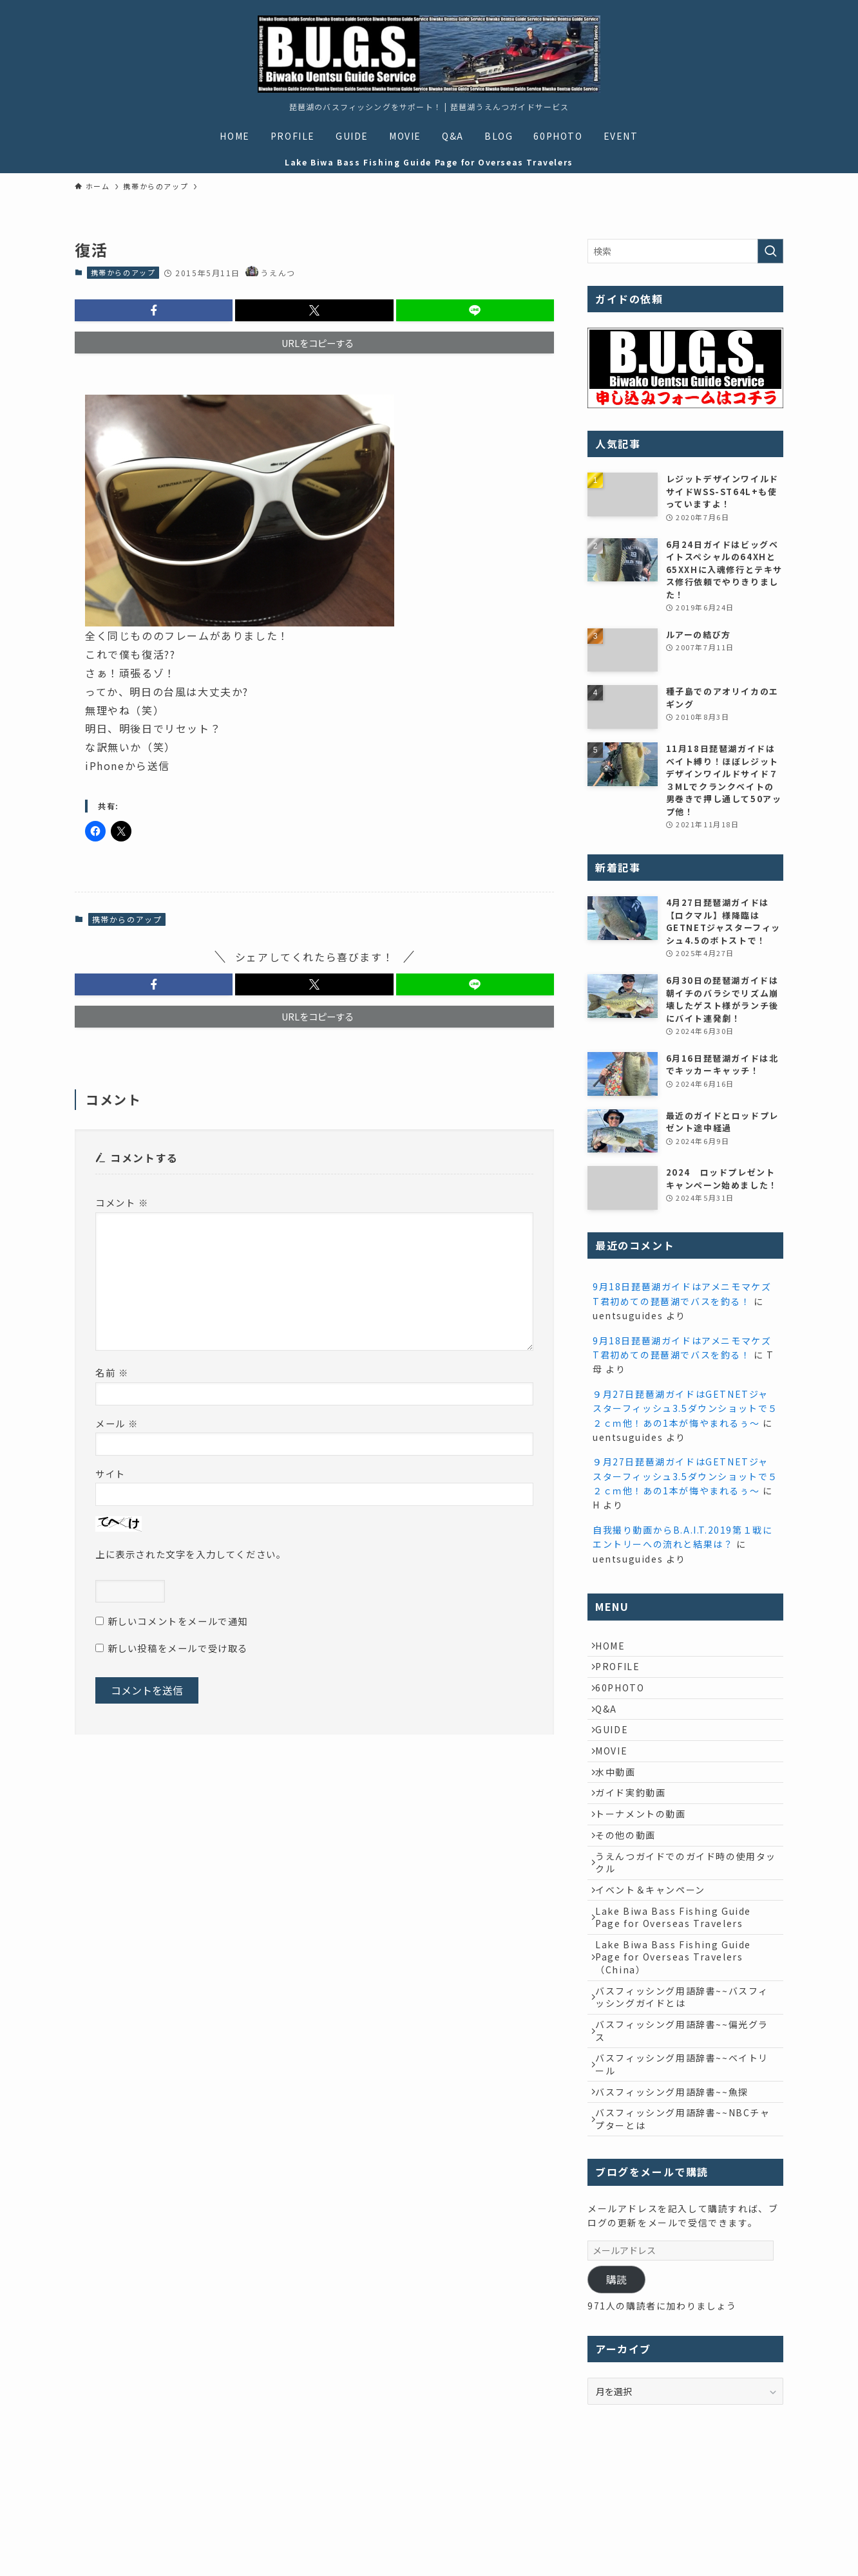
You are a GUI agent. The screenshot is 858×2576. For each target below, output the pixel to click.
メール (116, 1423)
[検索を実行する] (770, 251)
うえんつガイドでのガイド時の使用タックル (686, 1922)
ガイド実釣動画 (636, 1835)
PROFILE (623, 1675)
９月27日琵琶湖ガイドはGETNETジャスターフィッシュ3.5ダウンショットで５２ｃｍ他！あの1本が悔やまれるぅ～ (685, 1408)
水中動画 (621, 1809)
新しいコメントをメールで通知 (178, 1621)
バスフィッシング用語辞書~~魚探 (677, 2191)
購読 (616, 2388)
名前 (111, 1372)
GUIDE (617, 1755)
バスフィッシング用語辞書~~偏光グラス (687, 2119)
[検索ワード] (685, 251)
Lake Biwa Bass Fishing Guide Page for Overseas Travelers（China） (679, 2034)
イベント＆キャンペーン (656, 1955)
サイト (110, 1473)
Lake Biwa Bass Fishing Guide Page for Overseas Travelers (679, 1989)
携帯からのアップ (123, 272)
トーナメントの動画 (646, 1862)
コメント (122, 1202)
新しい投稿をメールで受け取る (178, 1648)
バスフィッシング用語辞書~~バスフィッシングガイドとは (687, 2080)
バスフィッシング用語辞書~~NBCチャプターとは (683, 2225)
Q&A (612, 1728)
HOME (616, 1648)
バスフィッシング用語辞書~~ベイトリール (687, 2159)
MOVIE (617, 1782)
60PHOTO (625, 1701)
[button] (154, 310)
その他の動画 (631, 1889)
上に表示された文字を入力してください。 (190, 1554)
